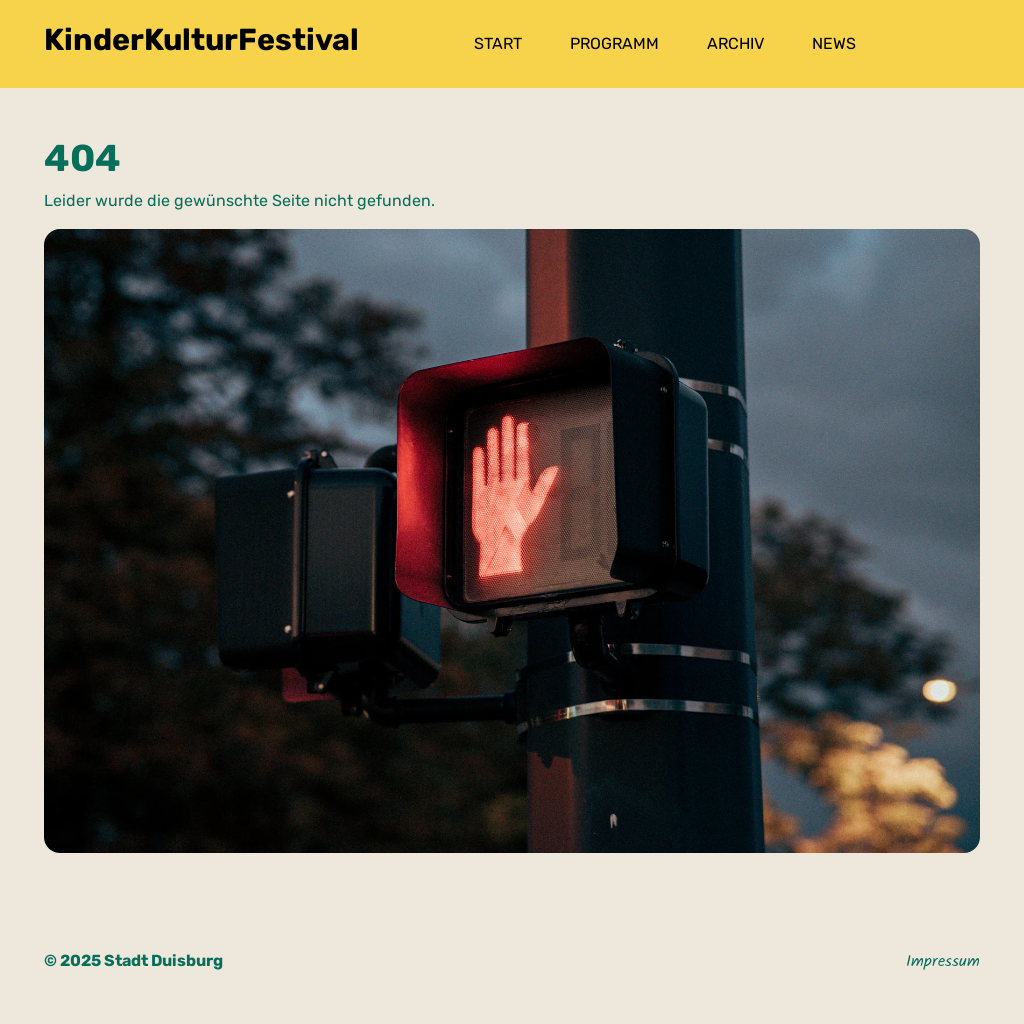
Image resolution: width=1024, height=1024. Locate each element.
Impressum (943, 963)
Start (498, 43)
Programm (614, 43)
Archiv (735, 43)
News (834, 43)
